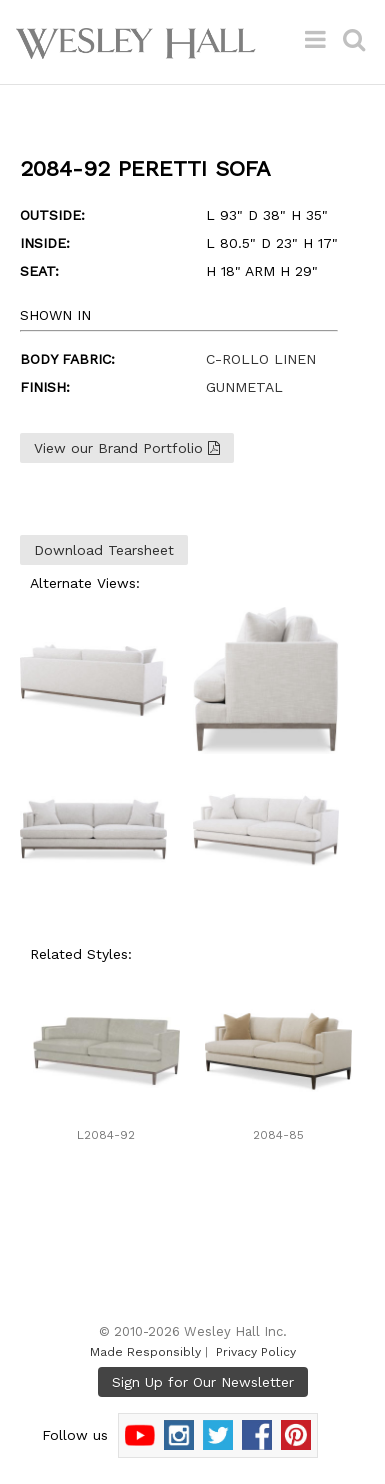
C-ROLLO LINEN (261, 359)
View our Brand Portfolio (127, 448)
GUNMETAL (244, 387)
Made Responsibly (145, 1352)
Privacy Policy (256, 1352)
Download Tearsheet (104, 550)
